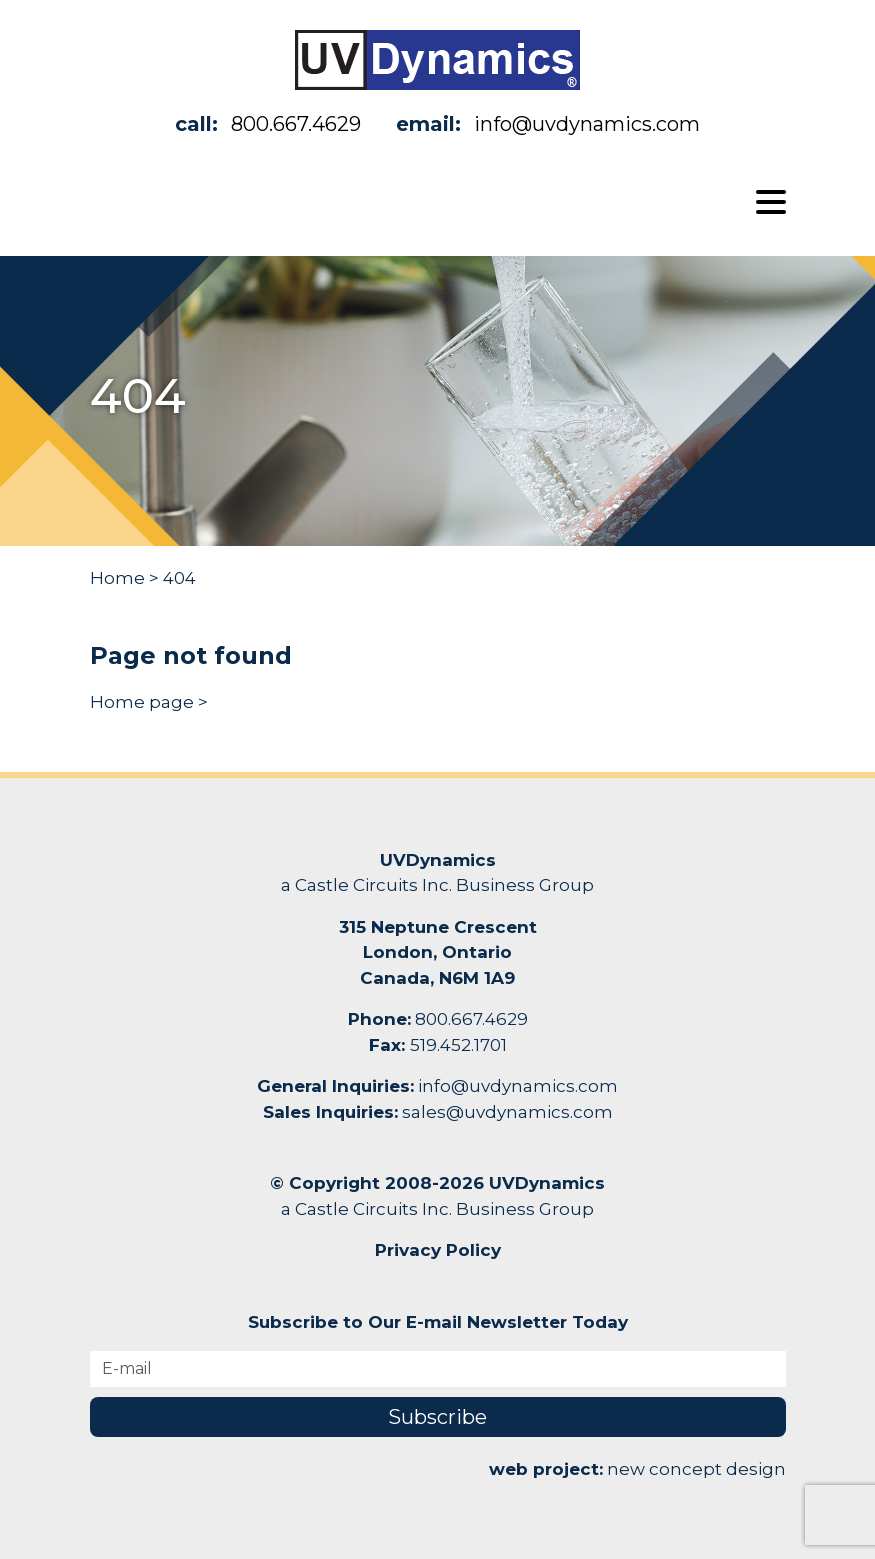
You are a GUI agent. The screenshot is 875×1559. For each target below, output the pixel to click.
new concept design (696, 1469)
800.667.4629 (296, 124)
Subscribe (437, 1417)
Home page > (149, 702)
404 (179, 578)
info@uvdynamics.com (587, 124)
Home (117, 578)
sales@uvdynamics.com (507, 1112)
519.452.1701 (458, 1045)
